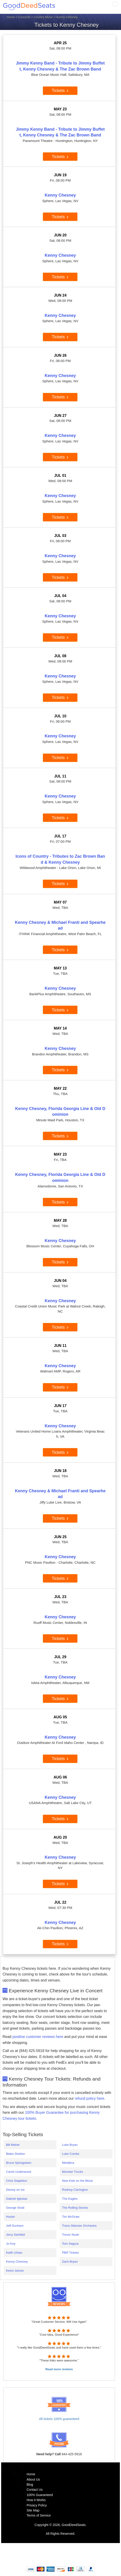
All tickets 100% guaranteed (59, 2419)
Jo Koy (11, 2243)
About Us (33, 2479)
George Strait (15, 2207)
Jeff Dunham (14, 2225)
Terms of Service (39, 2515)
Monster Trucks (72, 2171)
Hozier (10, 2216)
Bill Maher (13, 2144)
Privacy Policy (37, 2505)
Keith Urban (14, 2252)
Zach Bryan (70, 2261)
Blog (30, 2484)
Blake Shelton (15, 2153)
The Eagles (70, 2198)
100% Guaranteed (40, 2495)
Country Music (43, 17)
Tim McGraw (70, 2216)
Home (11, 17)
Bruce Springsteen (18, 2162)
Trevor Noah (70, 2234)
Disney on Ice (15, 2189)
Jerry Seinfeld (15, 2234)
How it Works (36, 2500)
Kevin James (15, 2270)
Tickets (60, 90)
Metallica (68, 2162)
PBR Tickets (70, 2252)
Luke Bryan (70, 2144)
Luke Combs (70, 2153)
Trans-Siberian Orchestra (79, 2225)
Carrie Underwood (18, 2171)
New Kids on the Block (77, 2180)
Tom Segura (70, 2243)
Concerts (25, 17)
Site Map (33, 2510)
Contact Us (35, 2489)
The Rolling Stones (75, 2207)
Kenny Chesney (17, 2261)
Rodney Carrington (75, 2189)
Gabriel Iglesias (16, 2198)
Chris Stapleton (16, 2180)
